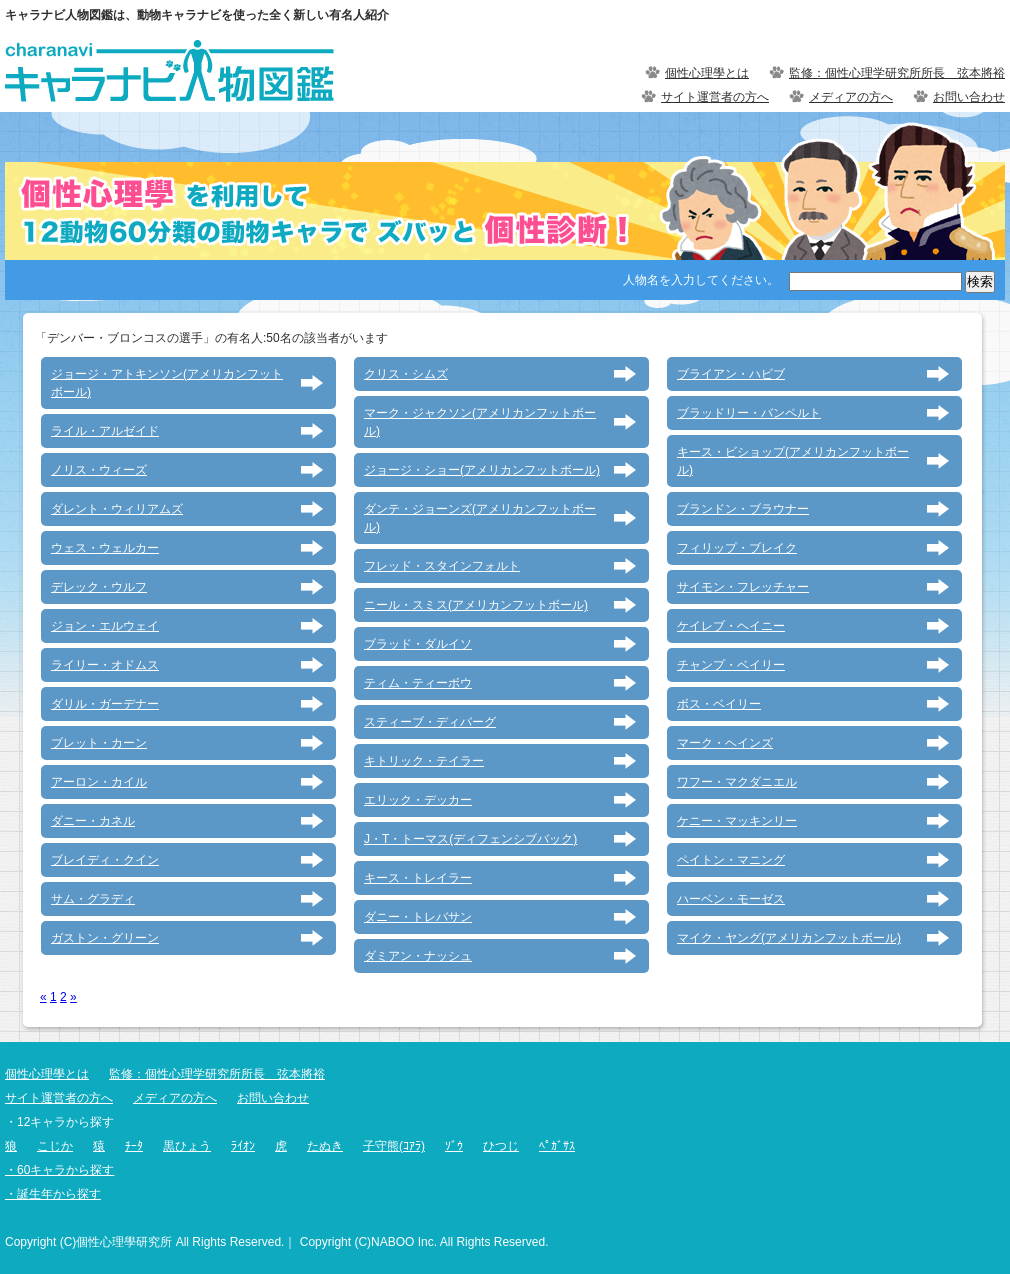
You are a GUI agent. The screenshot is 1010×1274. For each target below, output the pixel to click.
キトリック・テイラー (424, 761)
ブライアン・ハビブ (731, 374)
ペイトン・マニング (731, 860)
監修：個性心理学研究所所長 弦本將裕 (897, 73)
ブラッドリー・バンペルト (749, 413)
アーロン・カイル (99, 782)
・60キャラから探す (59, 1170)
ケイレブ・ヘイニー (731, 626)
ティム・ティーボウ (418, 683)
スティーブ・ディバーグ (430, 722)
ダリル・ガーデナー (105, 704)
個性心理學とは (707, 73)
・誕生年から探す (53, 1194)
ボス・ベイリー (719, 704)
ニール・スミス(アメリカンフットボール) (476, 605)
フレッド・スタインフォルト (442, 566)
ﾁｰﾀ (134, 1146)
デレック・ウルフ (99, 587)
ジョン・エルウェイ (105, 626)
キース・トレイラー (418, 878)
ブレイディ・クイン (105, 860)
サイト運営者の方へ (715, 97)
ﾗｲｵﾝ (243, 1146)
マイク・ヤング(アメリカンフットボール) (789, 938)
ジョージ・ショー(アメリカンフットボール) (482, 470)
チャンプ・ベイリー (731, 665)
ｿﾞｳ (454, 1146)
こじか (55, 1146)
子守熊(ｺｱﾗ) (394, 1146)
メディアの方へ (851, 97)
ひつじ (501, 1146)
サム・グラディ (93, 899)
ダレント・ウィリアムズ (117, 509)
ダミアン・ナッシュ (418, 956)
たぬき (325, 1146)
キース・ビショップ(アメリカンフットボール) (793, 461)
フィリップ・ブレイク (737, 548)
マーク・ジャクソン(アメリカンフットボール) (480, 422)
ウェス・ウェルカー (105, 548)
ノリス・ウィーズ (99, 470)
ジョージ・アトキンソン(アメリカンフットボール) (167, 383)
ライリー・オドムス (105, 665)
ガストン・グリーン (105, 938)
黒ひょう (187, 1146)
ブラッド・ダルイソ (418, 644)
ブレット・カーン (99, 743)
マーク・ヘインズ (725, 743)
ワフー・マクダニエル (737, 782)
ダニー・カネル (93, 821)
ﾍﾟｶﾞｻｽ (557, 1146)
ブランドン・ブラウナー (743, 509)
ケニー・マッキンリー (737, 821)
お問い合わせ (969, 97)
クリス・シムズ (406, 374)
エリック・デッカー (418, 800)
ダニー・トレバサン (418, 917)
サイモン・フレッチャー (743, 587)
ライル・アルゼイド (105, 431)
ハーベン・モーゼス (731, 899)
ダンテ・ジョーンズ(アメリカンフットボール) (480, 518)
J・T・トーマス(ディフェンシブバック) (470, 839)
